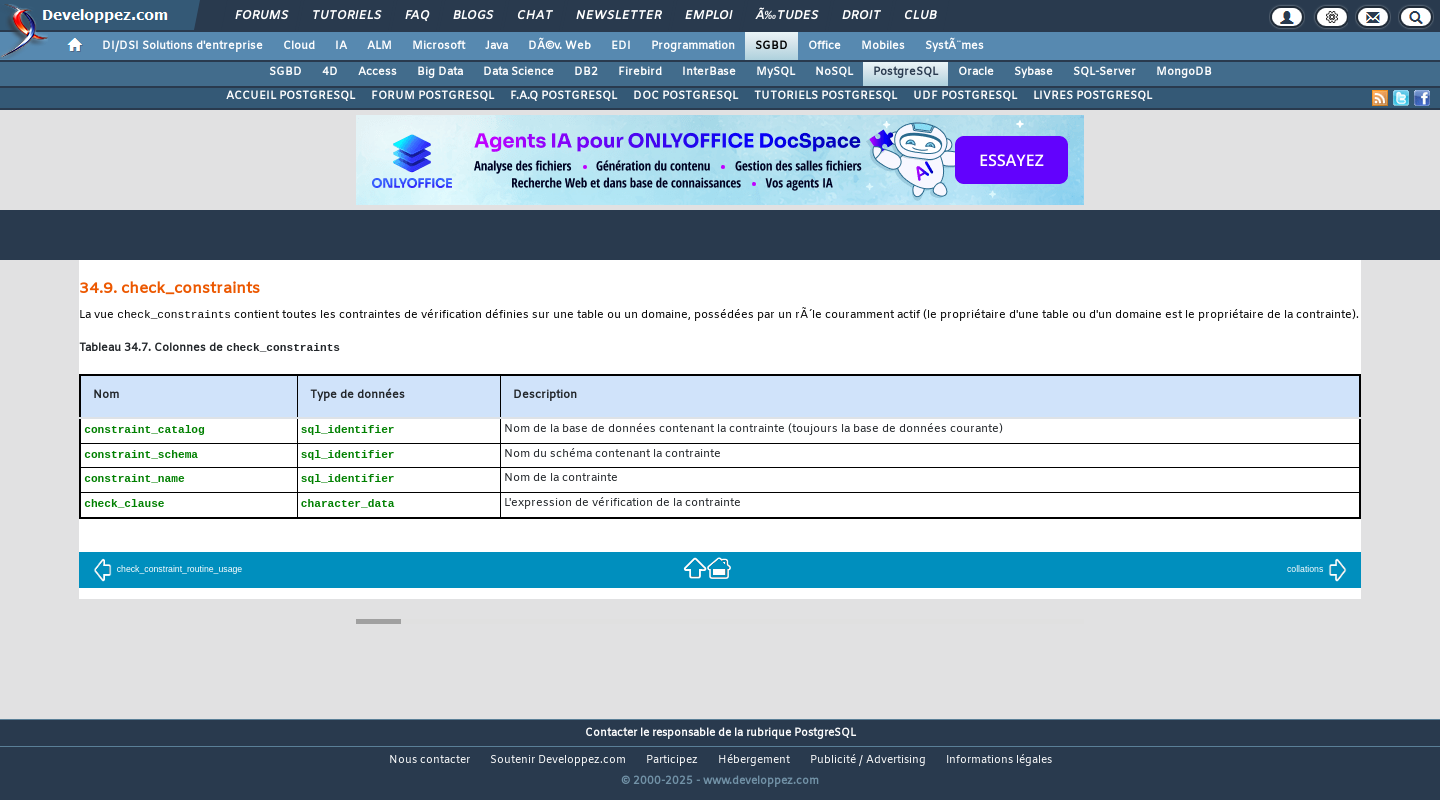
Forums (261, 16)
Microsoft (438, 46)
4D (330, 72)
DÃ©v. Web (559, 46)
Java (496, 46)
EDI (621, 46)
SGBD (771, 46)
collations (1317, 575)
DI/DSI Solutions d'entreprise (182, 46)
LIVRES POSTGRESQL (1092, 96)
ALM (379, 46)
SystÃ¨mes (954, 46)
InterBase (709, 72)
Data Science (518, 72)
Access (377, 72)
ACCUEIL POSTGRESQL (290, 96)
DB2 (586, 72)
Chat (534, 16)
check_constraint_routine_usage (168, 575)
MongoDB (1184, 72)
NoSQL (834, 72)
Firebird (640, 72)
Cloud (299, 46)
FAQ (417, 16)
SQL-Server (1104, 72)
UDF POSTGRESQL (965, 96)
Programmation (693, 46)
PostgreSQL (905, 72)
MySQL (775, 72)
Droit (861, 16)
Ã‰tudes (787, 16)
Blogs (473, 16)
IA (341, 46)
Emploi (708, 16)
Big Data (440, 72)
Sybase (1033, 72)
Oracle (976, 72)
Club (920, 16)
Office (824, 46)
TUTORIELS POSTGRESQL (825, 96)
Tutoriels (346, 16)
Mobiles (883, 46)
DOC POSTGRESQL (685, 96)
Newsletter (618, 16)
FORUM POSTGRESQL (432, 96)
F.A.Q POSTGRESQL (563, 96)
